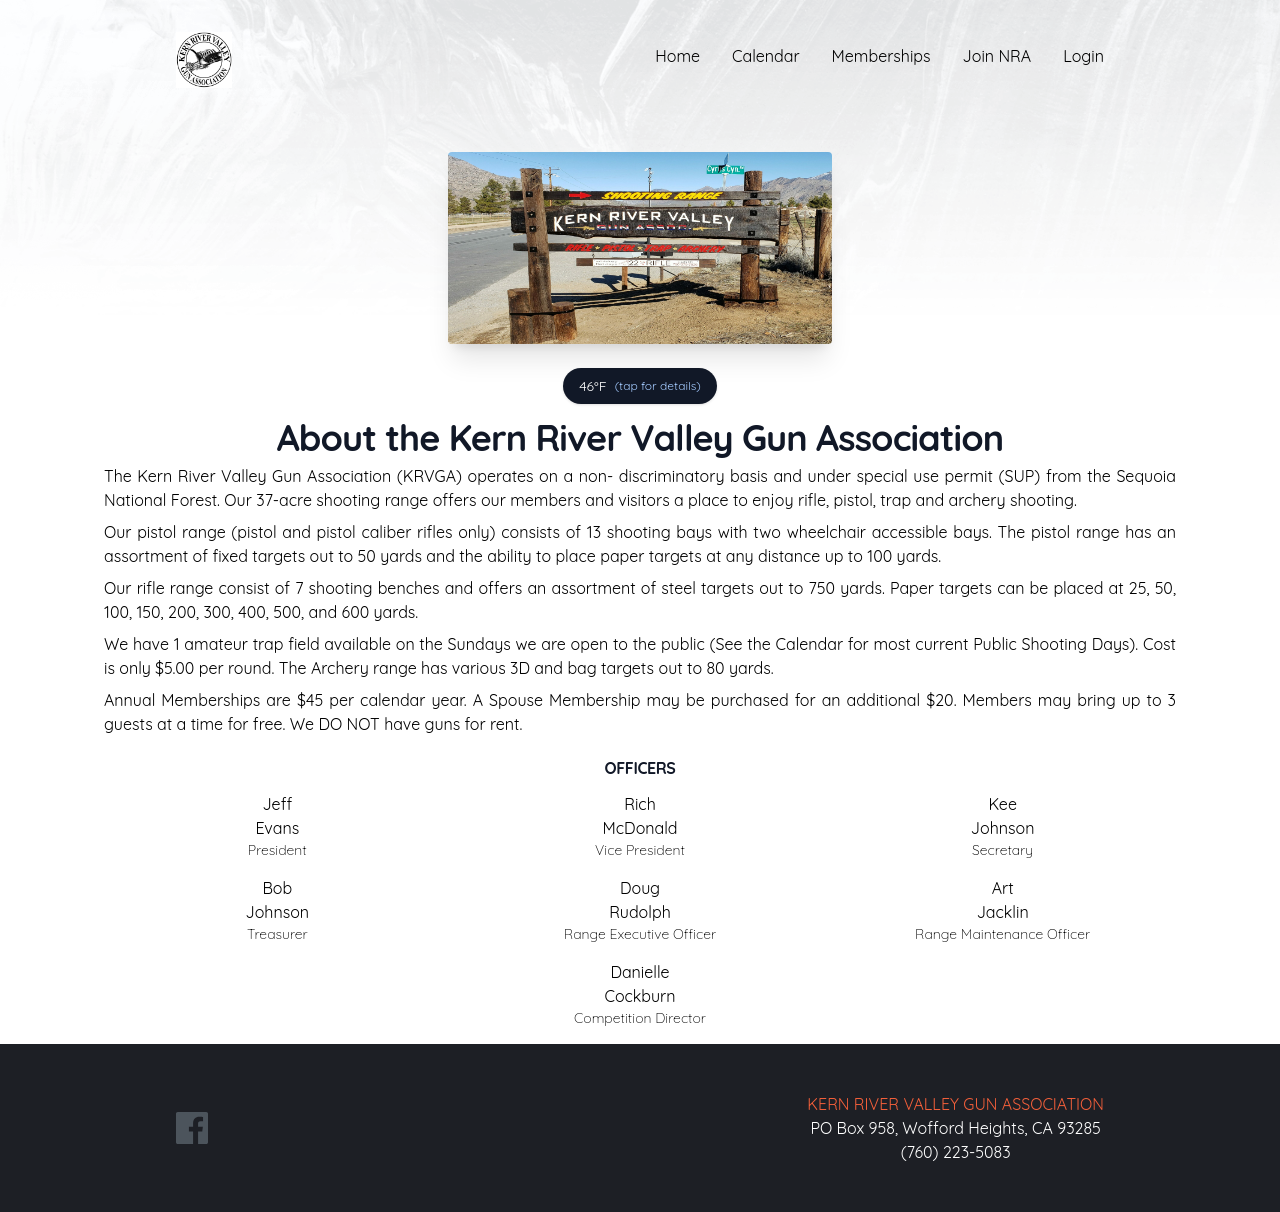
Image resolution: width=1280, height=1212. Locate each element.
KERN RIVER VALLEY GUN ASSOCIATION (955, 1104)
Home (677, 56)
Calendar (766, 56)
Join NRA (997, 56)
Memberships (881, 56)
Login (1083, 56)
